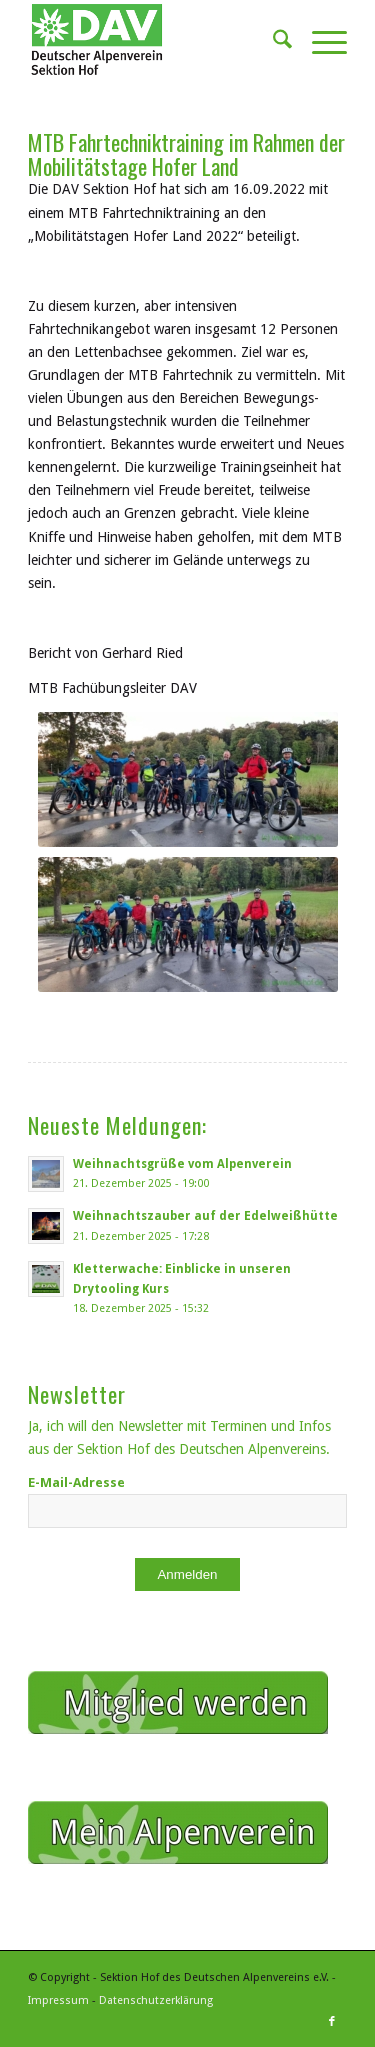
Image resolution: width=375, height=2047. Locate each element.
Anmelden (187, 1574)
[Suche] (272, 40)
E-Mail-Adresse (76, 1482)
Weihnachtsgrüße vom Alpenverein (182, 1164)
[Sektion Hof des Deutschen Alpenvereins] (155, 40)
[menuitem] (272, 40)
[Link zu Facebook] (332, 2022)
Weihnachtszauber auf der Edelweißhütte (205, 1216)
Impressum (58, 2000)
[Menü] (319, 40)
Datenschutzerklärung (156, 2000)
